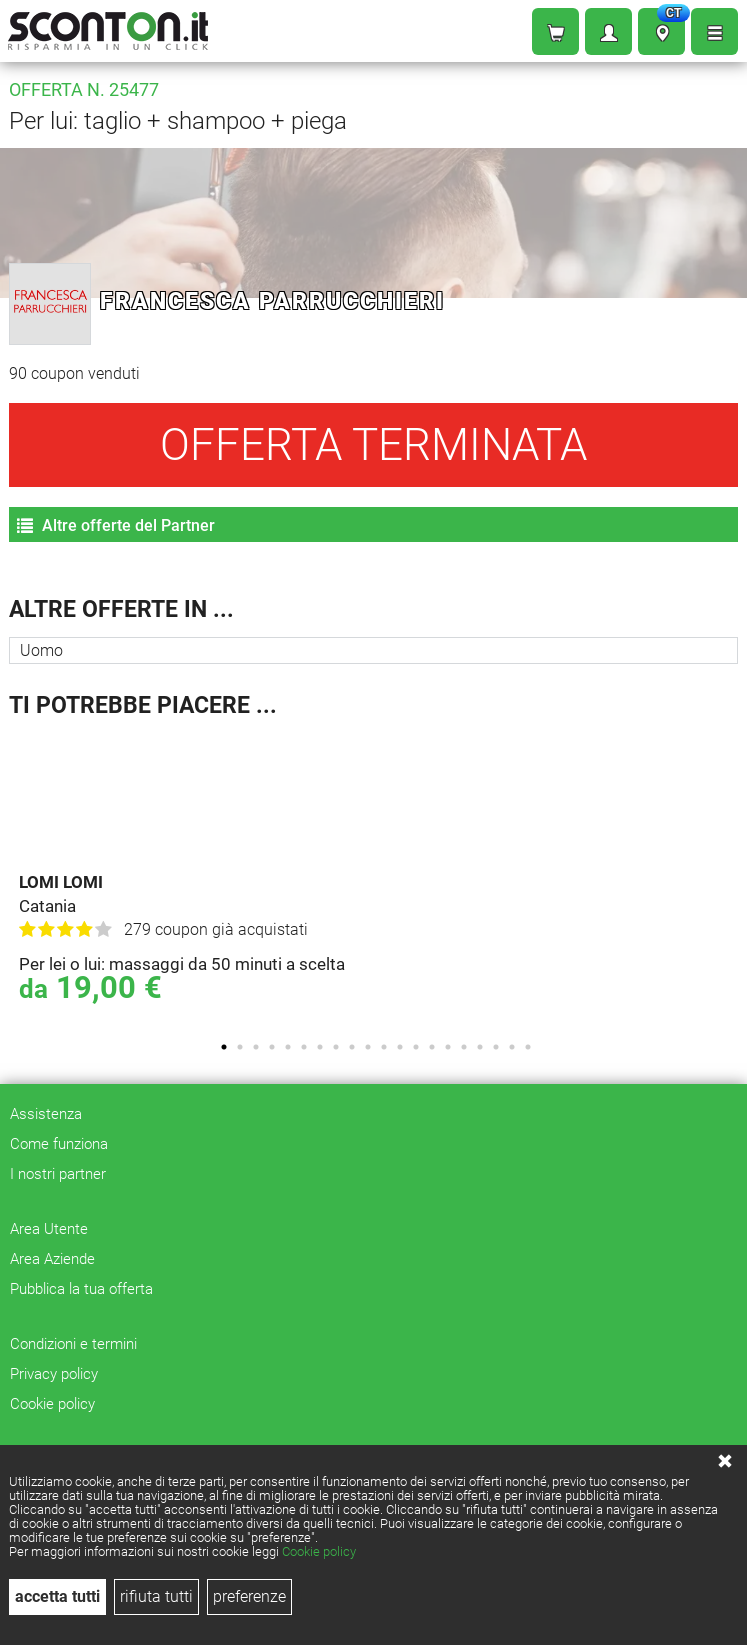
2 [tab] (240, 1047)
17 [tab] (480, 1047)
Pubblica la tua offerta (81, 1289)
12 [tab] (400, 1047)
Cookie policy (319, 1551)
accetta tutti (57, 1596)
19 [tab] (512, 1047)
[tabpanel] (378, 879)
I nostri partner (58, 1174)
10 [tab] (368, 1047)
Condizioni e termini (73, 1344)
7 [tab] (320, 1047)
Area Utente (49, 1229)
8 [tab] (336, 1047)
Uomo (41, 650)
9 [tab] (352, 1047)
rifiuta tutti (156, 1596)
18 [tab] (496, 1047)
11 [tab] (384, 1047)
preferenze (249, 1596)
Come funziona (59, 1144)
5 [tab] (288, 1047)
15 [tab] (448, 1047)
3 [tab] (256, 1047)
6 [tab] (304, 1047)
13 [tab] (416, 1047)
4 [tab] (272, 1047)
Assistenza (46, 1114)
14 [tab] (432, 1047)
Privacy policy (54, 1374)
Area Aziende (52, 1259)
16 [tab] (464, 1047)
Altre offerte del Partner (116, 525)
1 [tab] (224, 1047)
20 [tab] (528, 1047)
